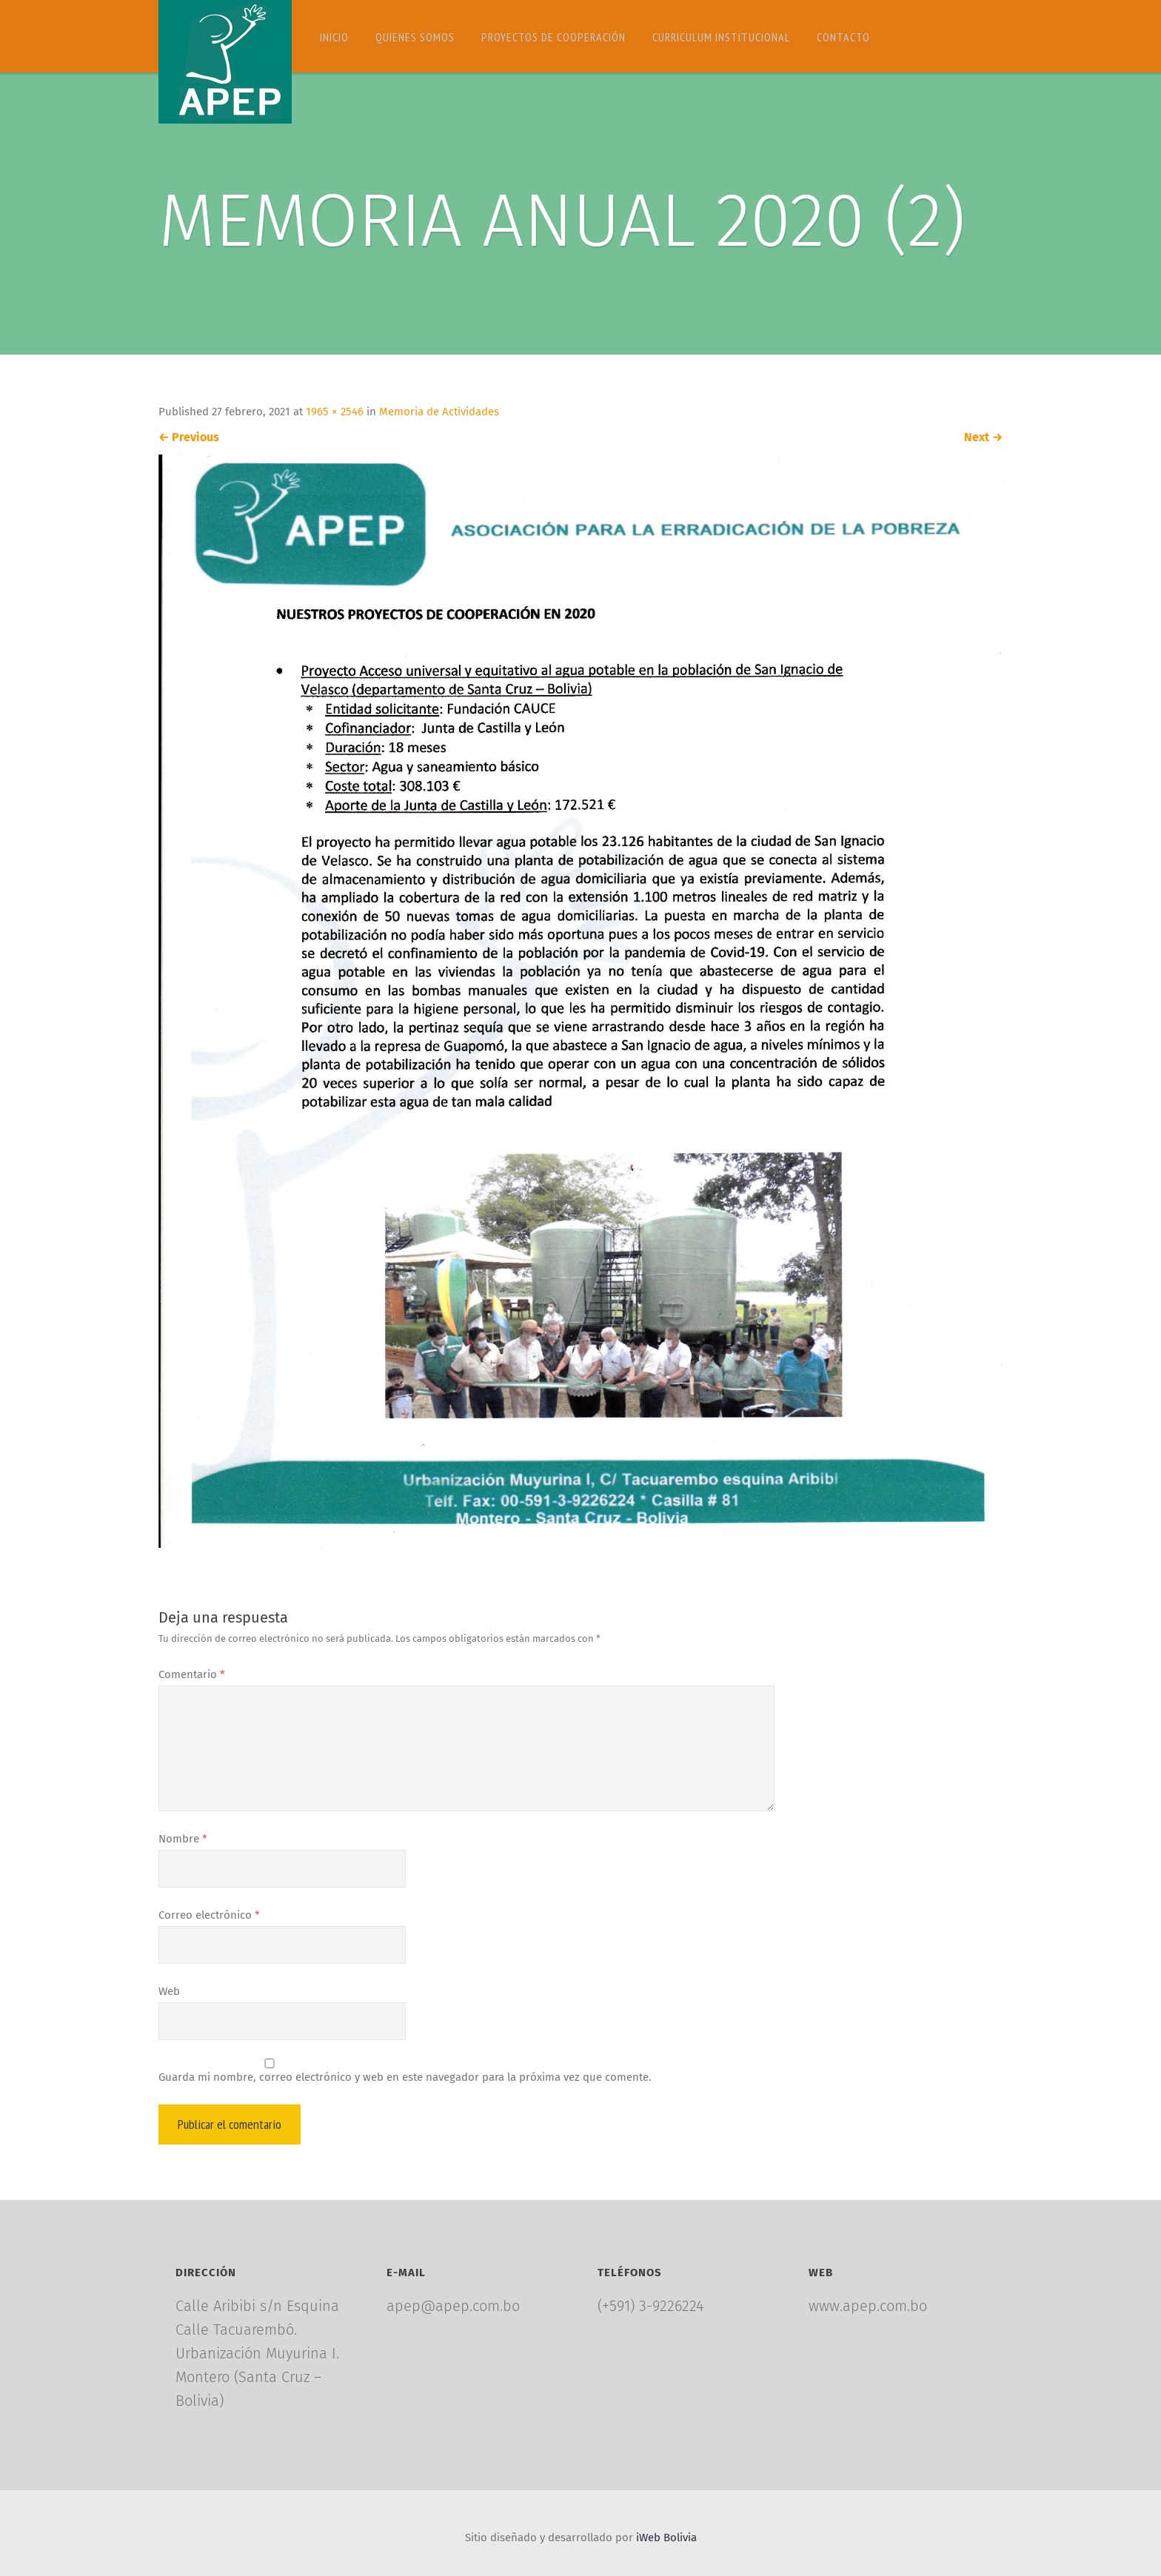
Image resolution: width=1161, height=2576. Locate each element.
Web (169, 1991)
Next (983, 437)
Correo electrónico (209, 1915)
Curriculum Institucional (721, 37)
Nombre (182, 1838)
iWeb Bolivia (666, 2537)
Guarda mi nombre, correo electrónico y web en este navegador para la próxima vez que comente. (405, 2077)
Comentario (191, 1674)
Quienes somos (415, 37)
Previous (188, 437)
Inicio (334, 37)
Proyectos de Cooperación (553, 37)
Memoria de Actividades (439, 411)
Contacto (843, 37)
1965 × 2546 (335, 411)
